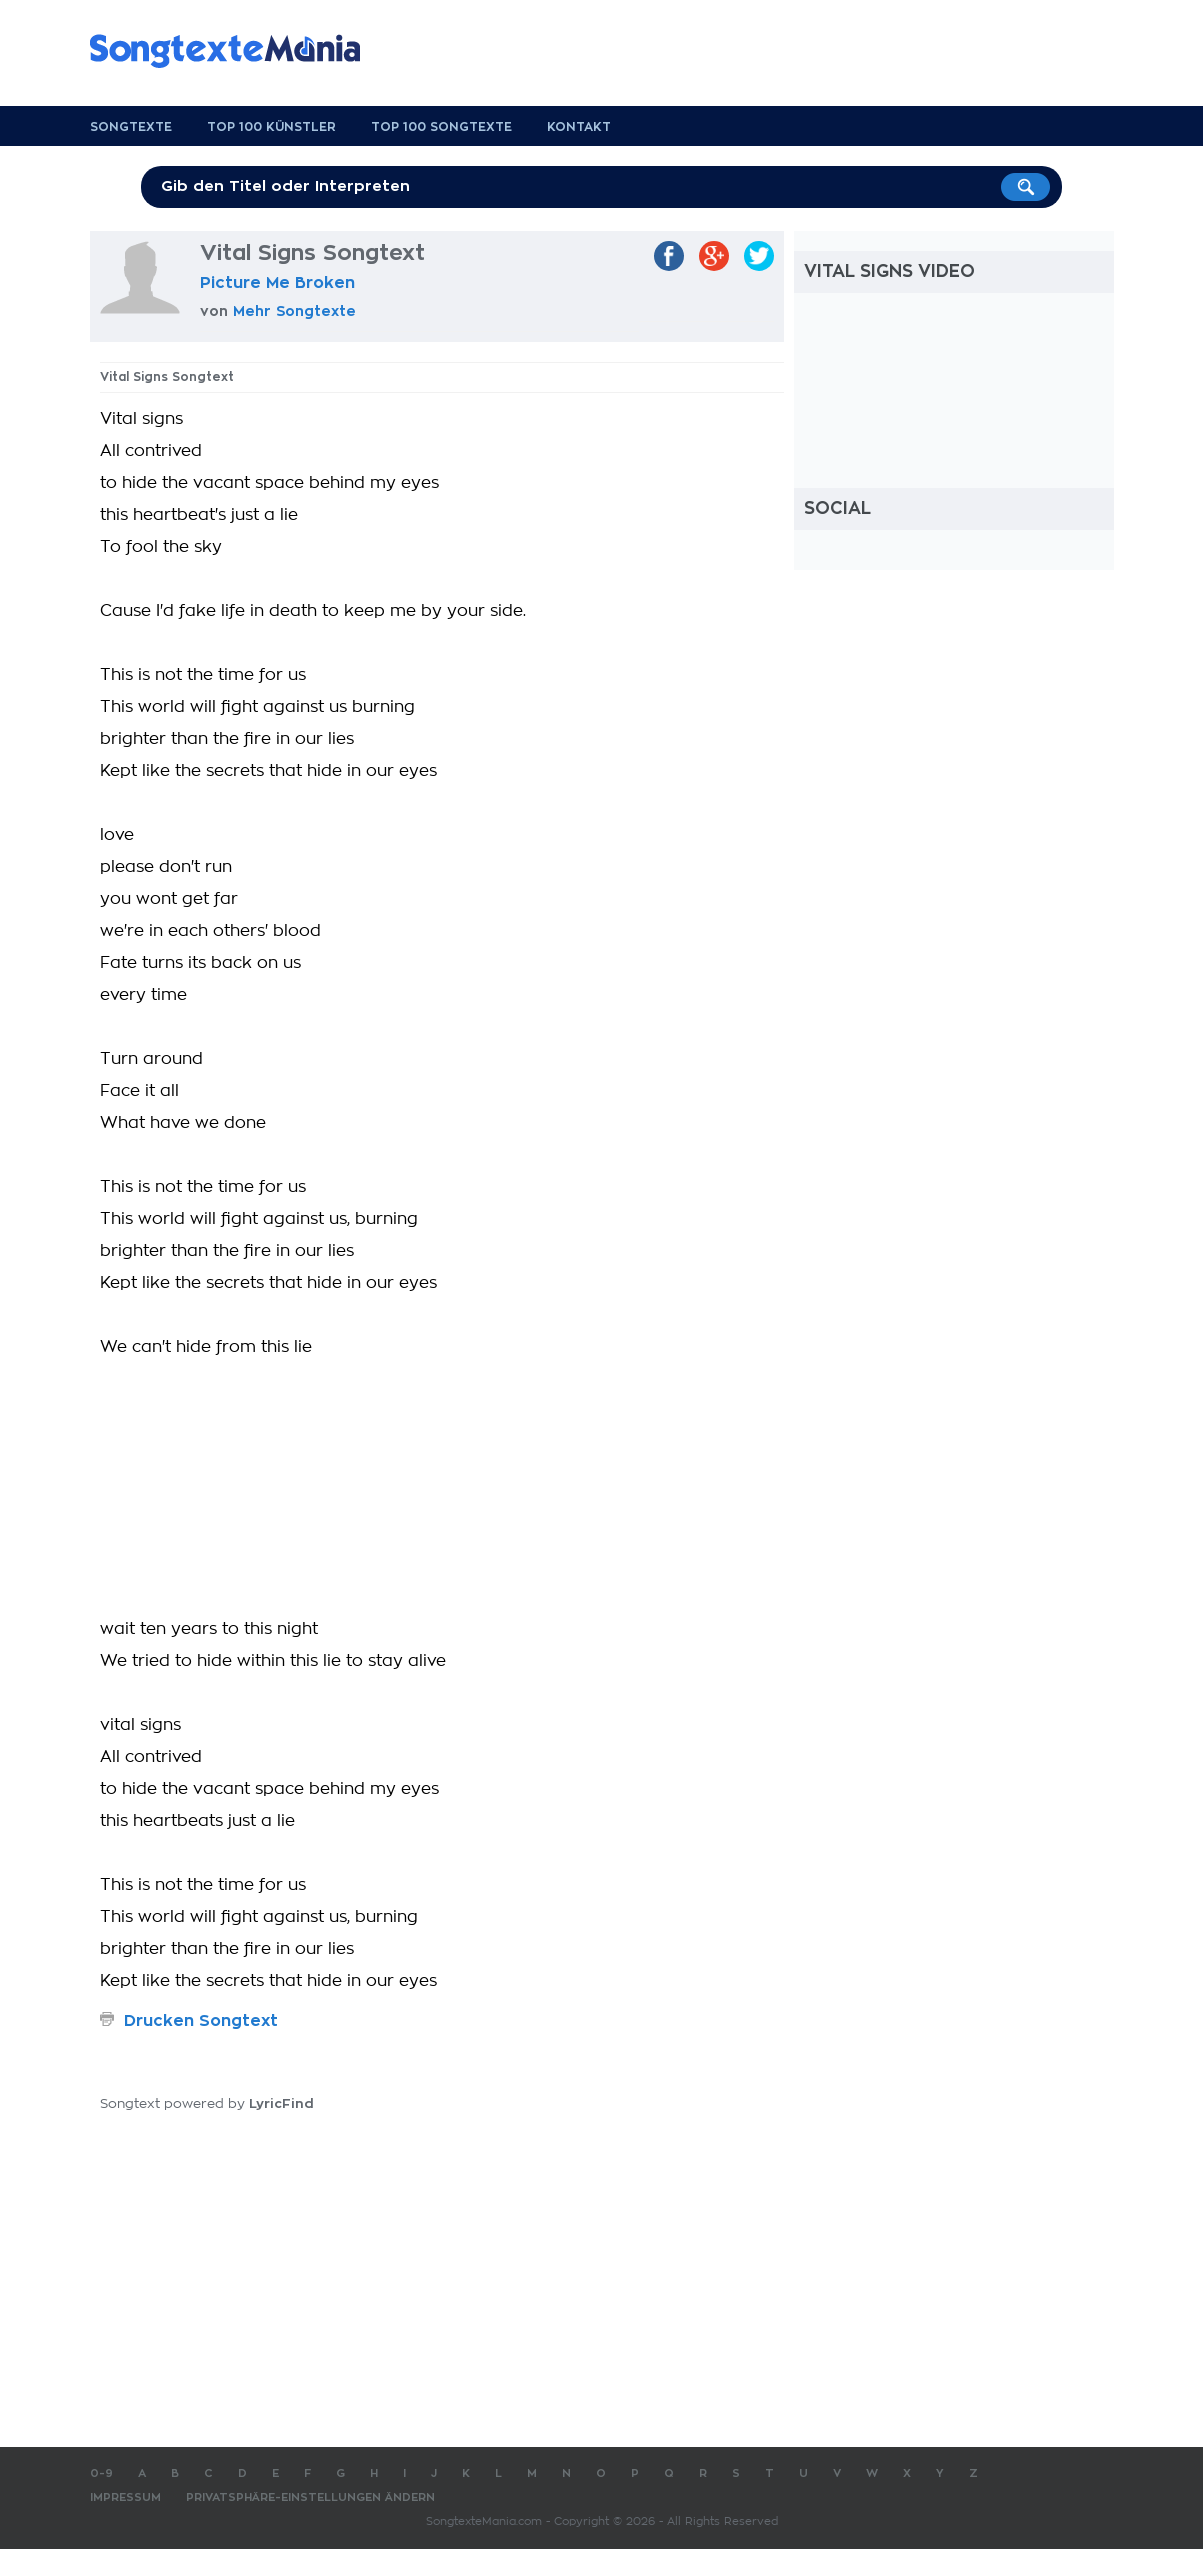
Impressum (125, 2497)
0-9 (101, 2473)
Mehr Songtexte (294, 311)
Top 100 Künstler (271, 127)
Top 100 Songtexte (441, 127)
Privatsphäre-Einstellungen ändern (310, 2497)
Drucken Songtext (201, 2021)
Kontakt (579, 127)
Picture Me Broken (277, 283)
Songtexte (131, 127)
